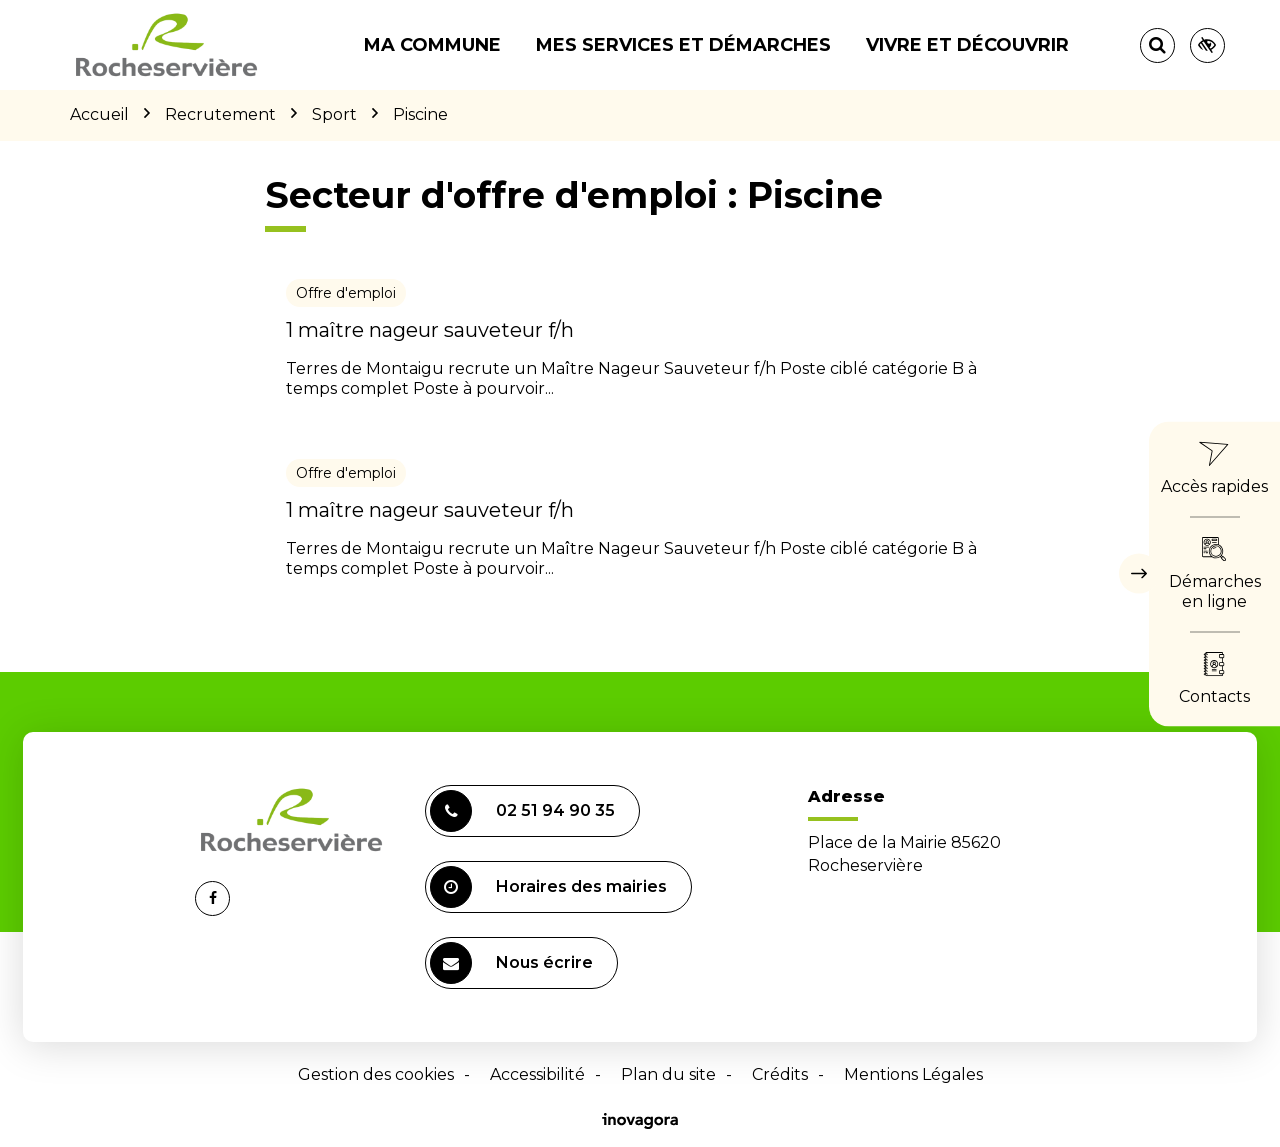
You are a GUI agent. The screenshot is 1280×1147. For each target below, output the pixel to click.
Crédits (780, 1074)
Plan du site (668, 1074)
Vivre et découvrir (967, 45)
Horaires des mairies (548, 887)
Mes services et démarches (683, 45)
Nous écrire (511, 963)
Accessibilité (537, 1074)
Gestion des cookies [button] (376, 1074)
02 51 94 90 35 (522, 811)
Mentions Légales (913, 1074)
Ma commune (432, 45)
